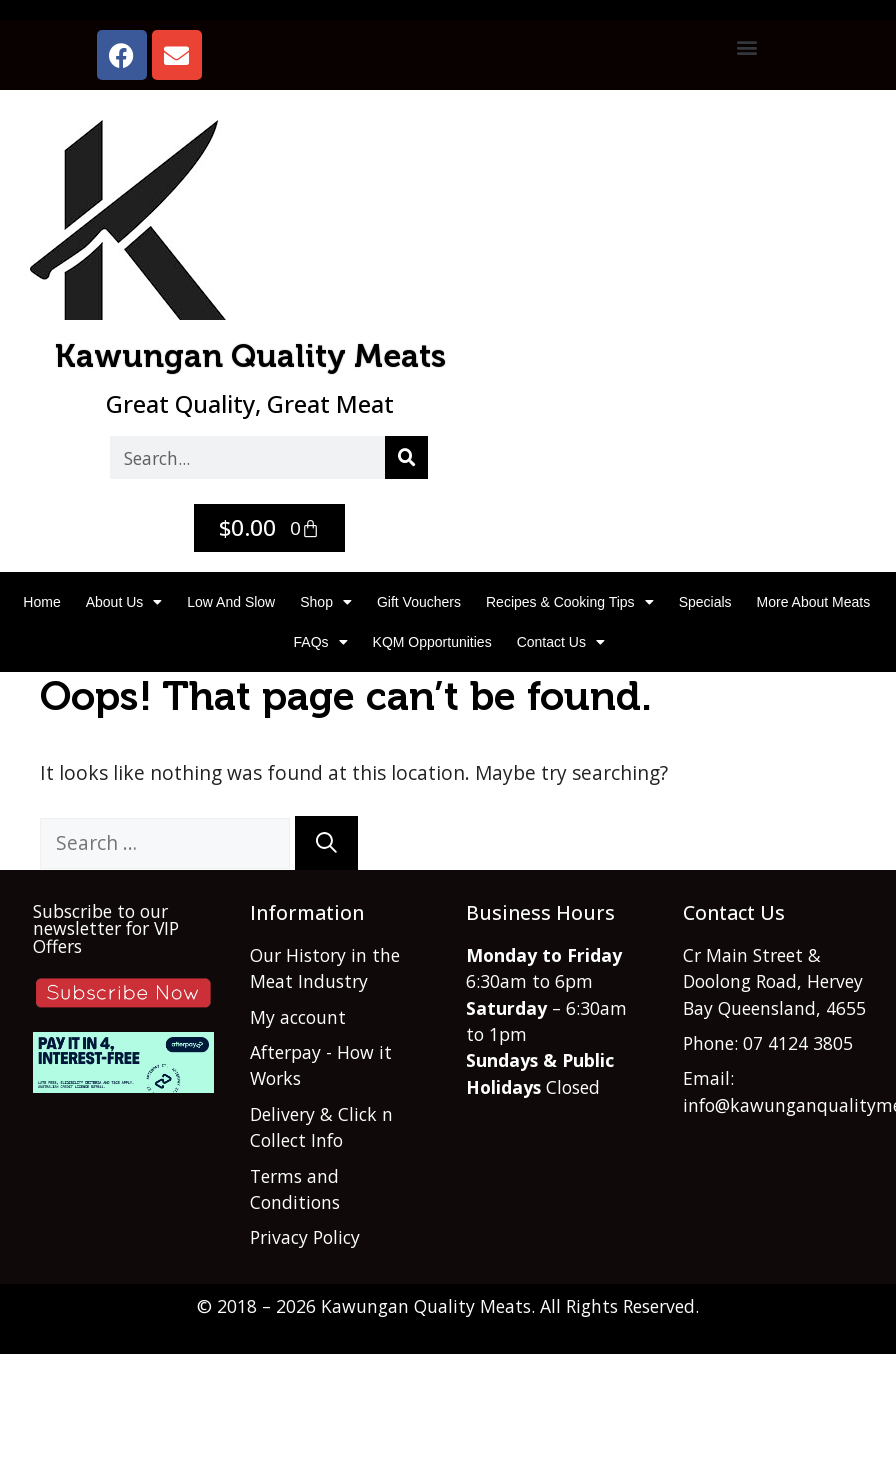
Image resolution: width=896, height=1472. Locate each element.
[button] (746, 46)
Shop (326, 602)
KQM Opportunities (432, 642)
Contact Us (561, 642)
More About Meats (814, 602)
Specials (705, 602)
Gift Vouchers (419, 602)
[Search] (406, 457)
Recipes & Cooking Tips (570, 602)
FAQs (321, 642)
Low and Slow (231, 602)
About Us (124, 602)
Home (41, 602)
